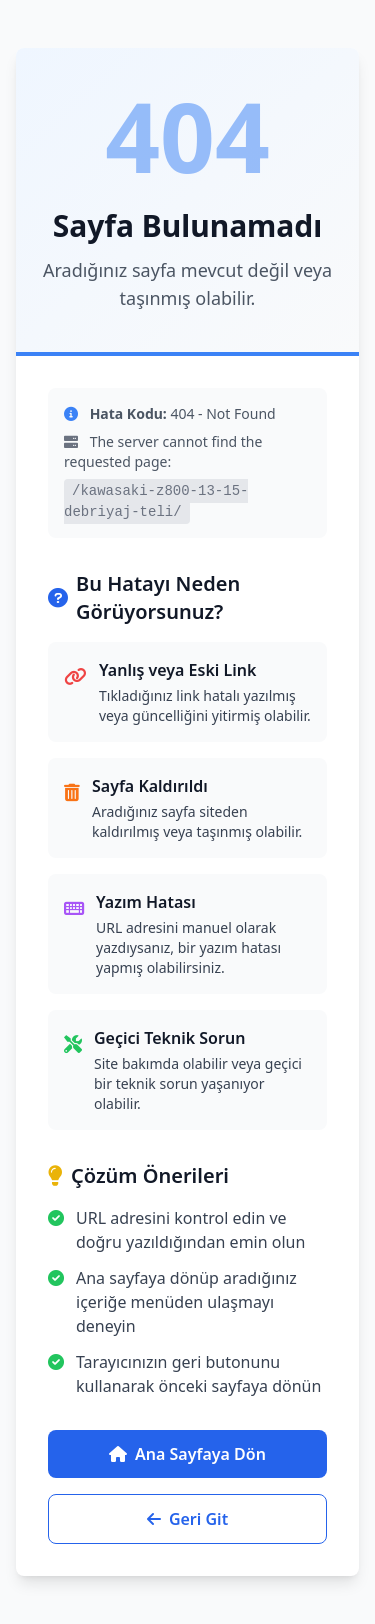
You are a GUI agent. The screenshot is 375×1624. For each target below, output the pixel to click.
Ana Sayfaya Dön (187, 1454)
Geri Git (187, 1519)
